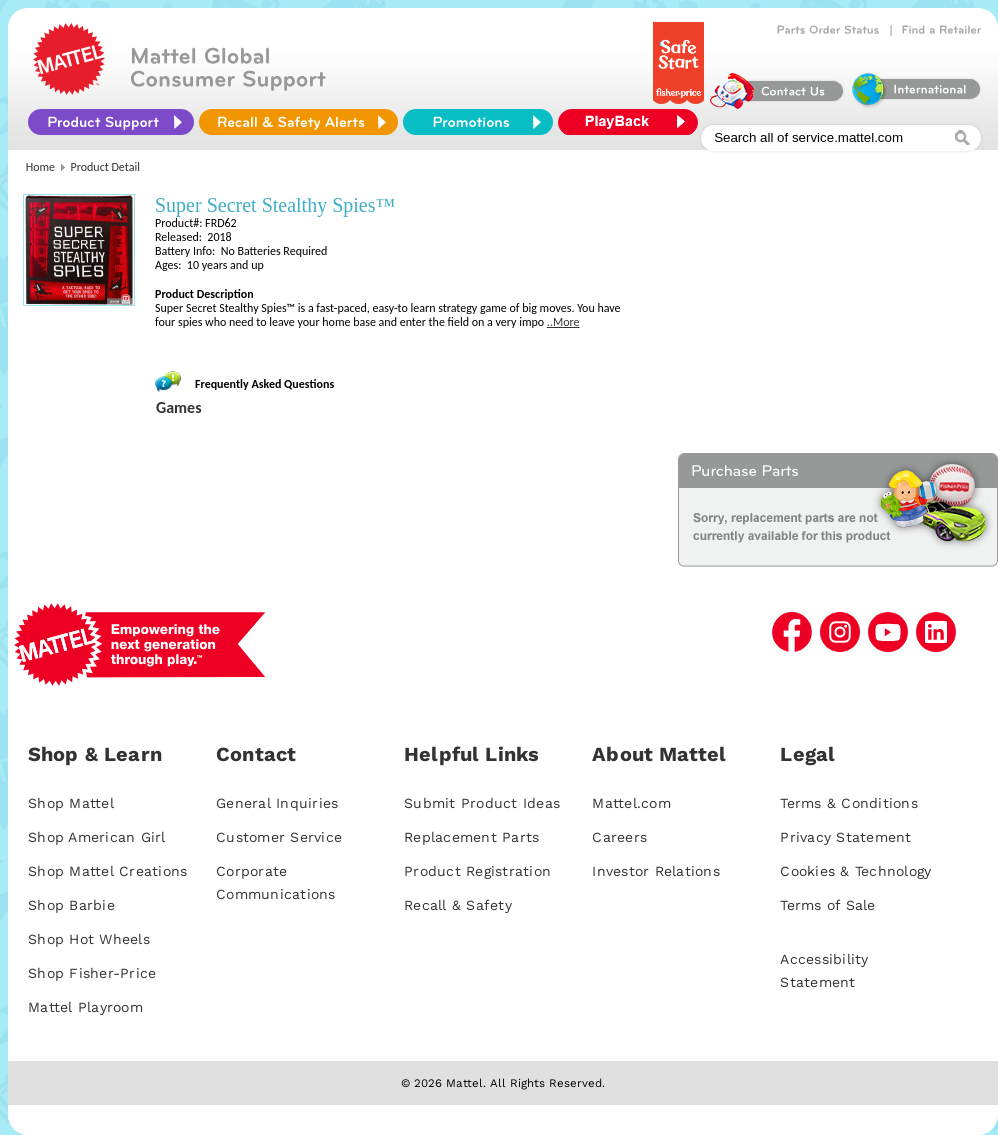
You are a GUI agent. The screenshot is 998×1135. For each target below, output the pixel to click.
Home (40, 167)
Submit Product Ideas (482, 803)
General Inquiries (277, 803)
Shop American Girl (97, 837)
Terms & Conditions (849, 803)
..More (563, 322)
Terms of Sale (827, 905)
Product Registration (477, 871)
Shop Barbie (71, 905)
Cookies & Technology (855, 871)
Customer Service (279, 837)
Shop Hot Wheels (89, 939)
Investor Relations (656, 871)
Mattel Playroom (85, 1007)
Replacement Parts (471, 837)
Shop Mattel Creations (107, 871)
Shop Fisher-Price (92, 973)
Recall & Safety (458, 905)
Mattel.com (631, 803)
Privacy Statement (845, 837)
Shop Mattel (71, 803)
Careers (619, 837)
